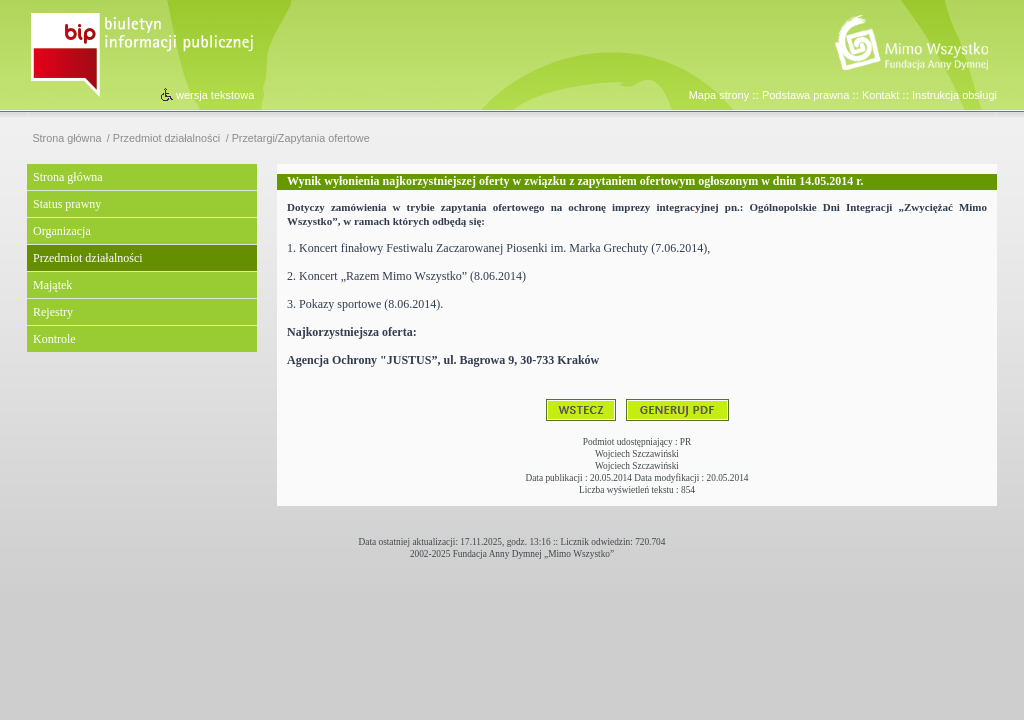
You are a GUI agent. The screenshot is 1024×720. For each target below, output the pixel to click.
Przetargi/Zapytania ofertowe (301, 138)
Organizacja (62, 231)
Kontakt (880, 95)
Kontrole (54, 339)
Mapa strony (719, 95)
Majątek (52, 285)
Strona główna (66, 138)
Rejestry (53, 312)
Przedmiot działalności (166, 138)
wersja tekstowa (215, 95)
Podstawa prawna (805, 95)
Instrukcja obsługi (954, 95)
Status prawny (67, 204)
